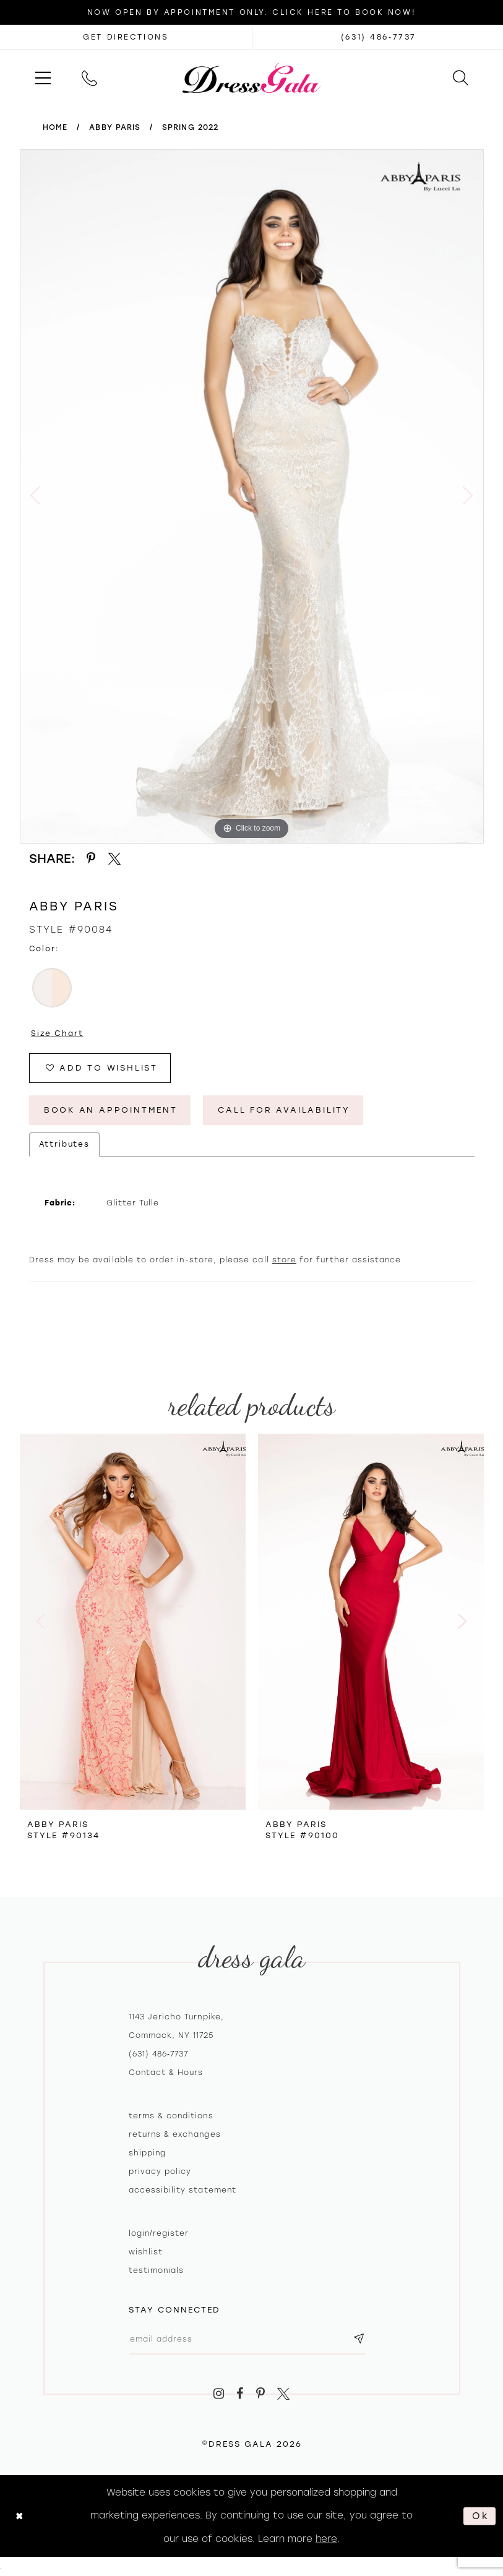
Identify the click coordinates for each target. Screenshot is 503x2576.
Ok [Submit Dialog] (480, 2516)
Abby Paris (114, 127)
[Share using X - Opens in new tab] (114, 859)
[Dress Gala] (251, 77)
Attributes (64, 1144)
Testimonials (156, 2270)
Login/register (159, 2233)
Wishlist (146, 2252)
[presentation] (133, 1622)
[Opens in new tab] (126, 37)
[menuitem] (43, 77)
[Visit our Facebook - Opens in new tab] (240, 2394)
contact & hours (166, 2072)
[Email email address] (247, 2339)
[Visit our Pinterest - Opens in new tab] (260, 2394)
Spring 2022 (190, 127)
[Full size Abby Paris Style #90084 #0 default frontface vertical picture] (251, 496)
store (284, 1260)
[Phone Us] (89, 77)
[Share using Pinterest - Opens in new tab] (92, 859)
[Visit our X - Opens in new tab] (284, 2394)
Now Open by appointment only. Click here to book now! (251, 12)
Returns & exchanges (175, 2134)
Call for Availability (284, 1110)
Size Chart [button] (57, 1033)
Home (55, 127)
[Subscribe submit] (359, 2339)
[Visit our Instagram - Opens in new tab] (219, 2394)
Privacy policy (160, 2171)
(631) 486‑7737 (159, 2054)
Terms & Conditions (171, 2116)
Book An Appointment (111, 1110)
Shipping (147, 2153)
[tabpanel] (251, 496)
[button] (43, 77)
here (326, 2538)
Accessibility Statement (182, 2190)
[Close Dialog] (19, 2516)
